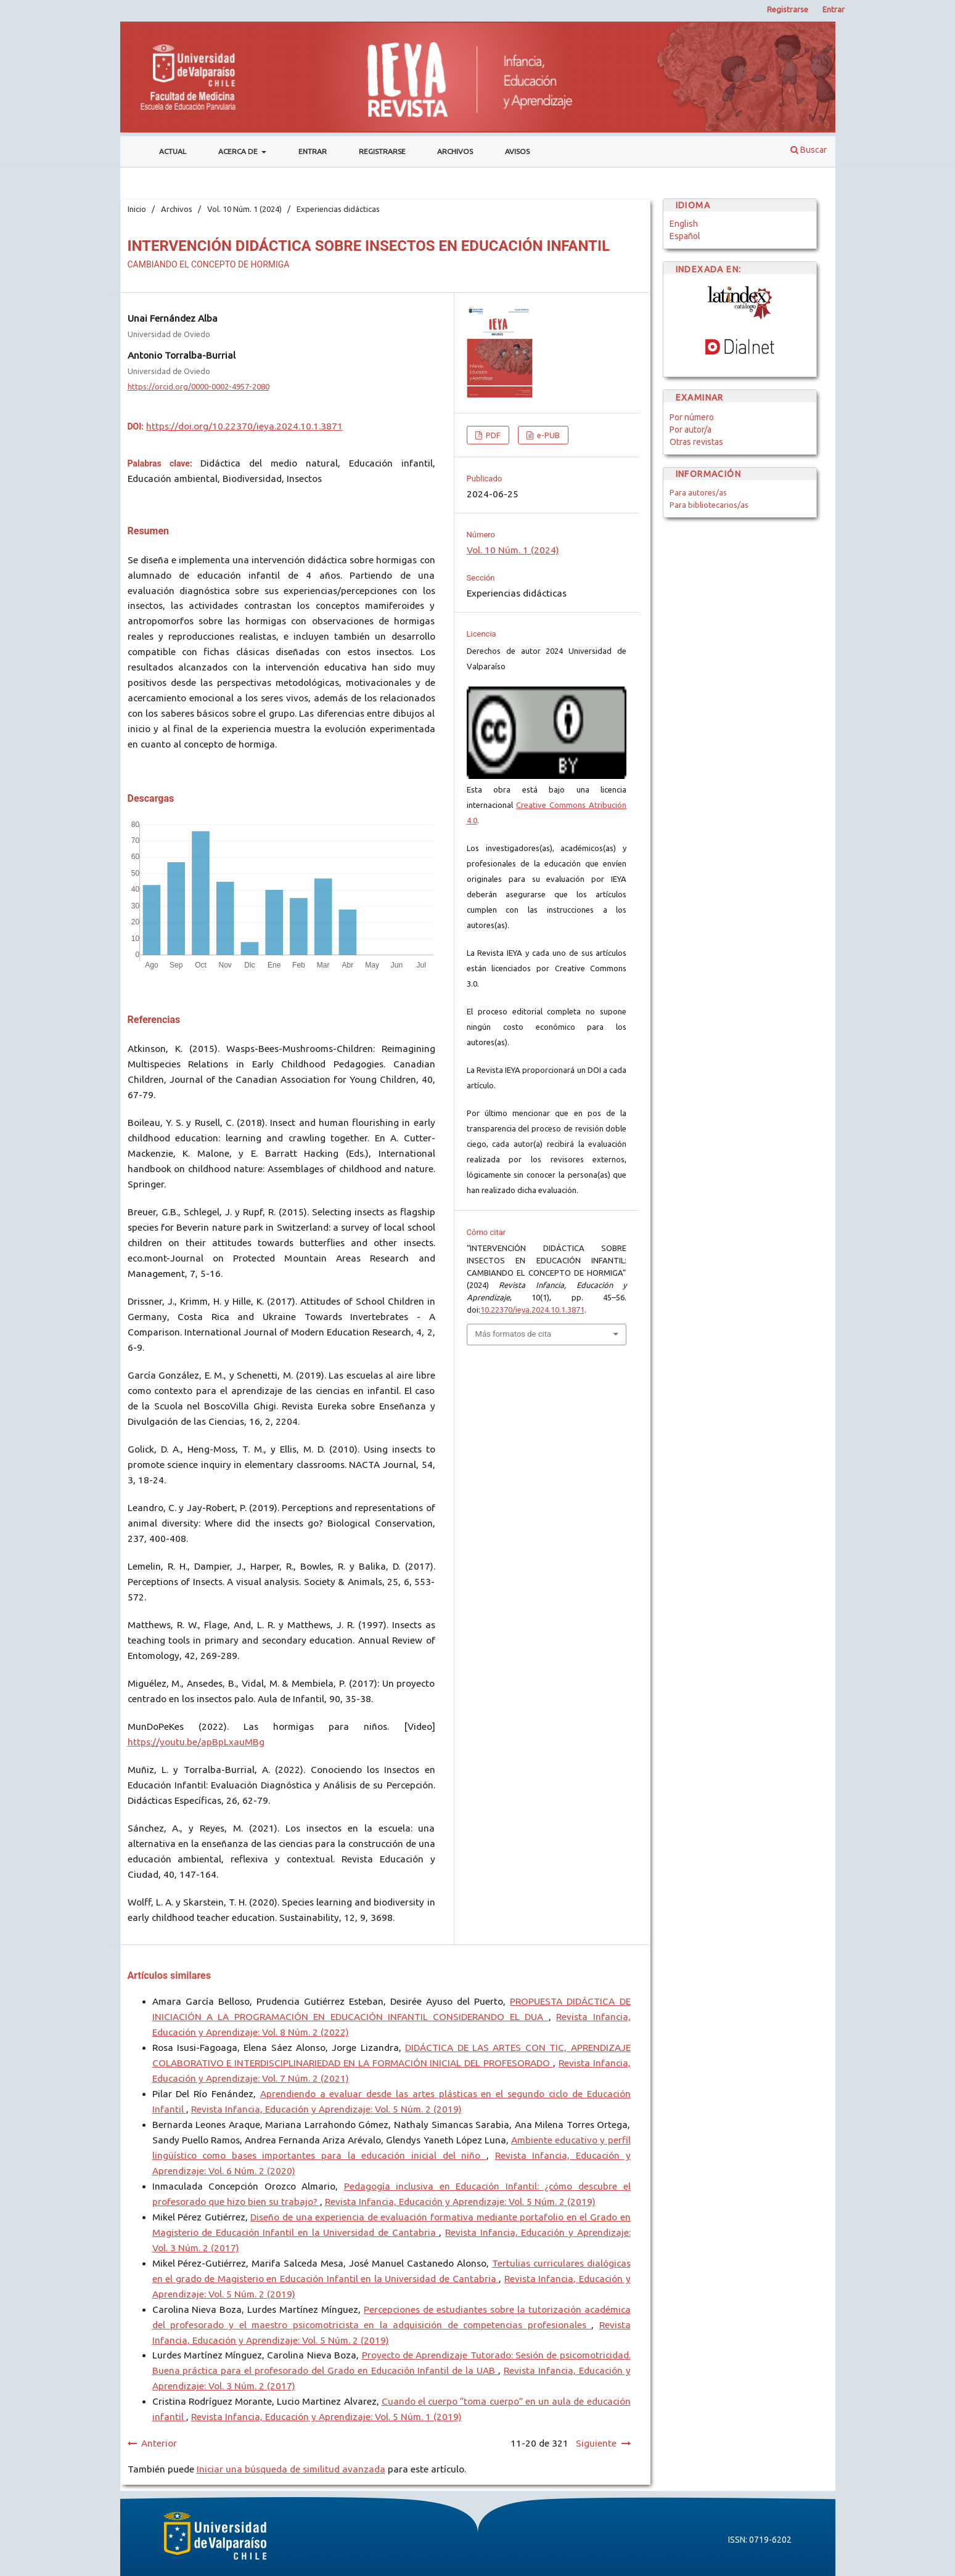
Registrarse (382, 151)
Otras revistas (696, 442)
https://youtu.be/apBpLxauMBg (196, 1742)
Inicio (137, 209)
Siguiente (596, 2443)
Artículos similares (169, 1975)
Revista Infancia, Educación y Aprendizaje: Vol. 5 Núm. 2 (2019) (326, 2109)
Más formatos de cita (513, 1334)
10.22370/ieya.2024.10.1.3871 (532, 1309)
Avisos (517, 151)
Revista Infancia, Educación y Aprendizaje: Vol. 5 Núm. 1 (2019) (326, 2416)
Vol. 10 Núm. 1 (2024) (244, 209)
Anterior (159, 2443)
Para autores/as (698, 492)
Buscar (808, 150)
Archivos (455, 151)
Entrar (312, 151)
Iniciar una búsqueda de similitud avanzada (291, 2469)
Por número (692, 417)
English (684, 224)
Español (685, 236)
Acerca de (239, 151)
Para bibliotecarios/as (709, 504)
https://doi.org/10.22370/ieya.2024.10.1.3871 (244, 426)
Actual (172, 151)
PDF (492, 435)
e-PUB (547, 435)
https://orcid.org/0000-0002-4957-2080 (198, 386)
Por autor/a (690, 429)
